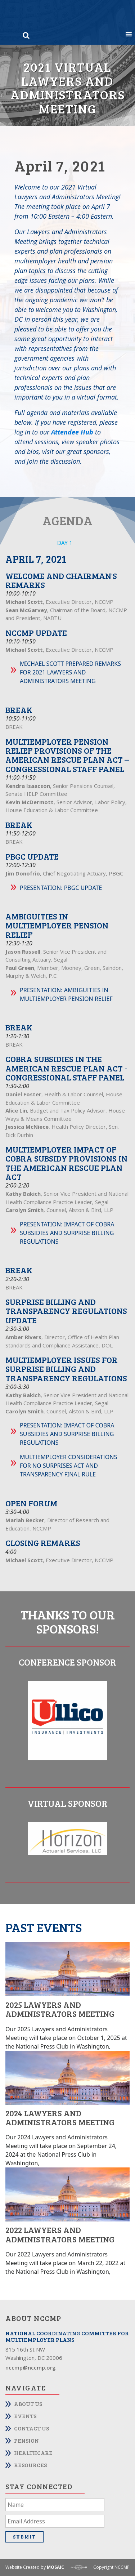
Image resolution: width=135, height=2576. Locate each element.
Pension (26, 2440)
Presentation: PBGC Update (61, 888)
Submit (24, 2536)
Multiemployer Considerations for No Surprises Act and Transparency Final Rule (68, 1465)
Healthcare (33, 2452)
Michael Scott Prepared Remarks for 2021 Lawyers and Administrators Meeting (70, 672)
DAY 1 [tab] (65, 543)
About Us (28, 2403)
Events (25, 2416)
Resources (30, 2465)
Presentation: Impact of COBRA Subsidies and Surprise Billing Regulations (67, 1232)
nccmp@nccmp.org (30, 2367)
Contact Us (31, 2428)
